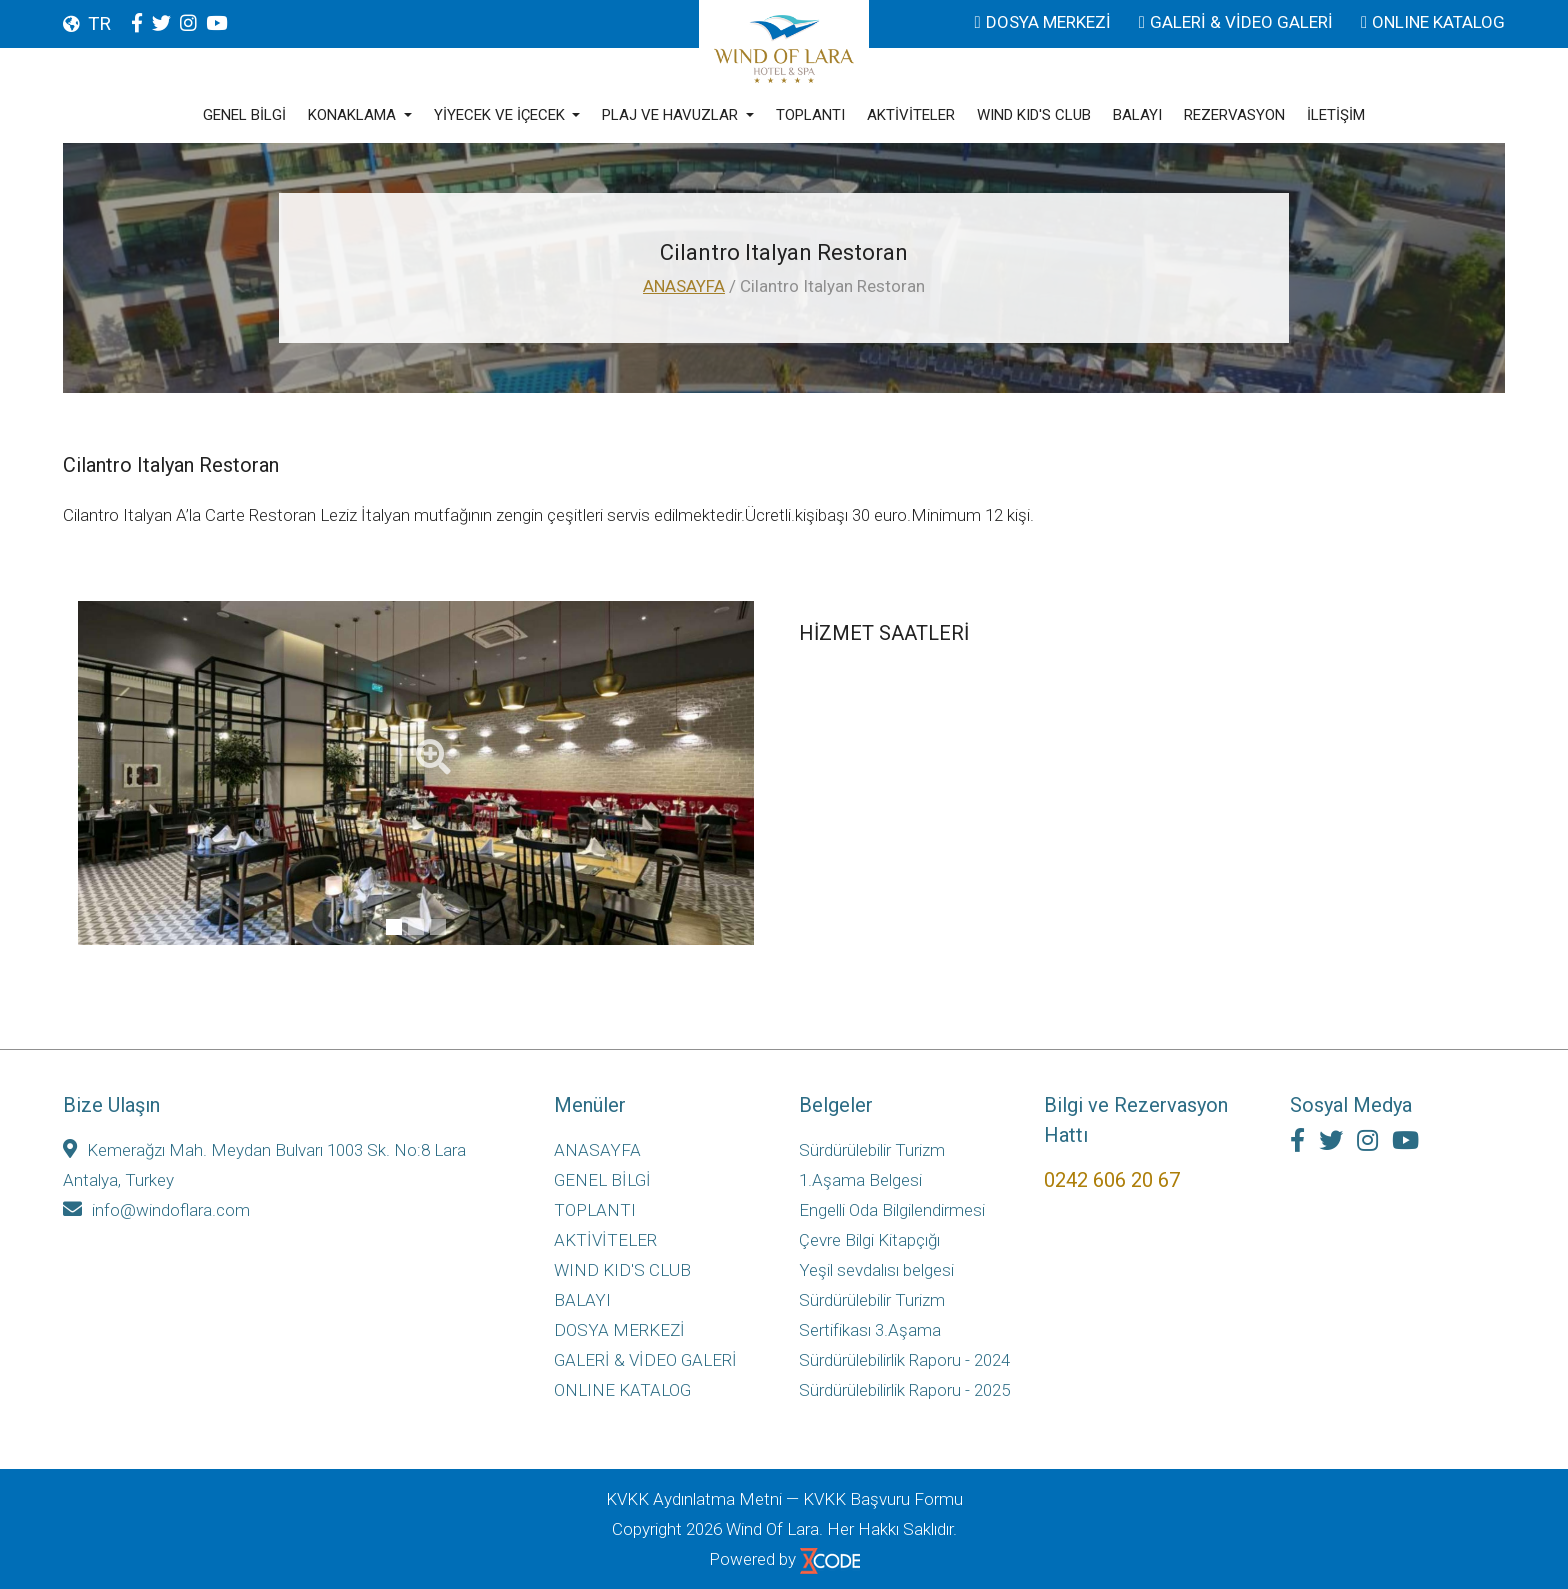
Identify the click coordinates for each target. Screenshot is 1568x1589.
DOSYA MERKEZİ (1045, 22)
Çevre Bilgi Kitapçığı (869, 1240)
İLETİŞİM (1336, 116)
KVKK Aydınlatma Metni (694, 1499)
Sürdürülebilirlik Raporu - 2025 (904, 1390)
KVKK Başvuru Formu (883, 1499)
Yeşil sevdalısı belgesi (876, 1270)
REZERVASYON (1234, 116)
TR (100, 23)
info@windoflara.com (156, 1210)
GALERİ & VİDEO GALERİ (1238, 22)
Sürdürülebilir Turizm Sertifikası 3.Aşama (872, 1315)
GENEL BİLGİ (244, 116)
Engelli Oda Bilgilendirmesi (892, 1210)
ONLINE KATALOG (1433, 22)
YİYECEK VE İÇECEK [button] (501, 116)
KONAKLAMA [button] (354, 116)
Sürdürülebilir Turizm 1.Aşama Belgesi (872, 1165)
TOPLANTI (810, 116)
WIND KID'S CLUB (1034, 116)
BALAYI (1137, 116)
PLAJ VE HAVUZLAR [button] (672, 116)
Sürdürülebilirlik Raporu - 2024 (904, 1360)
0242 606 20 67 (1112, 1180)
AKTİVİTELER (911, 116)
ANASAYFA (684, 286)
